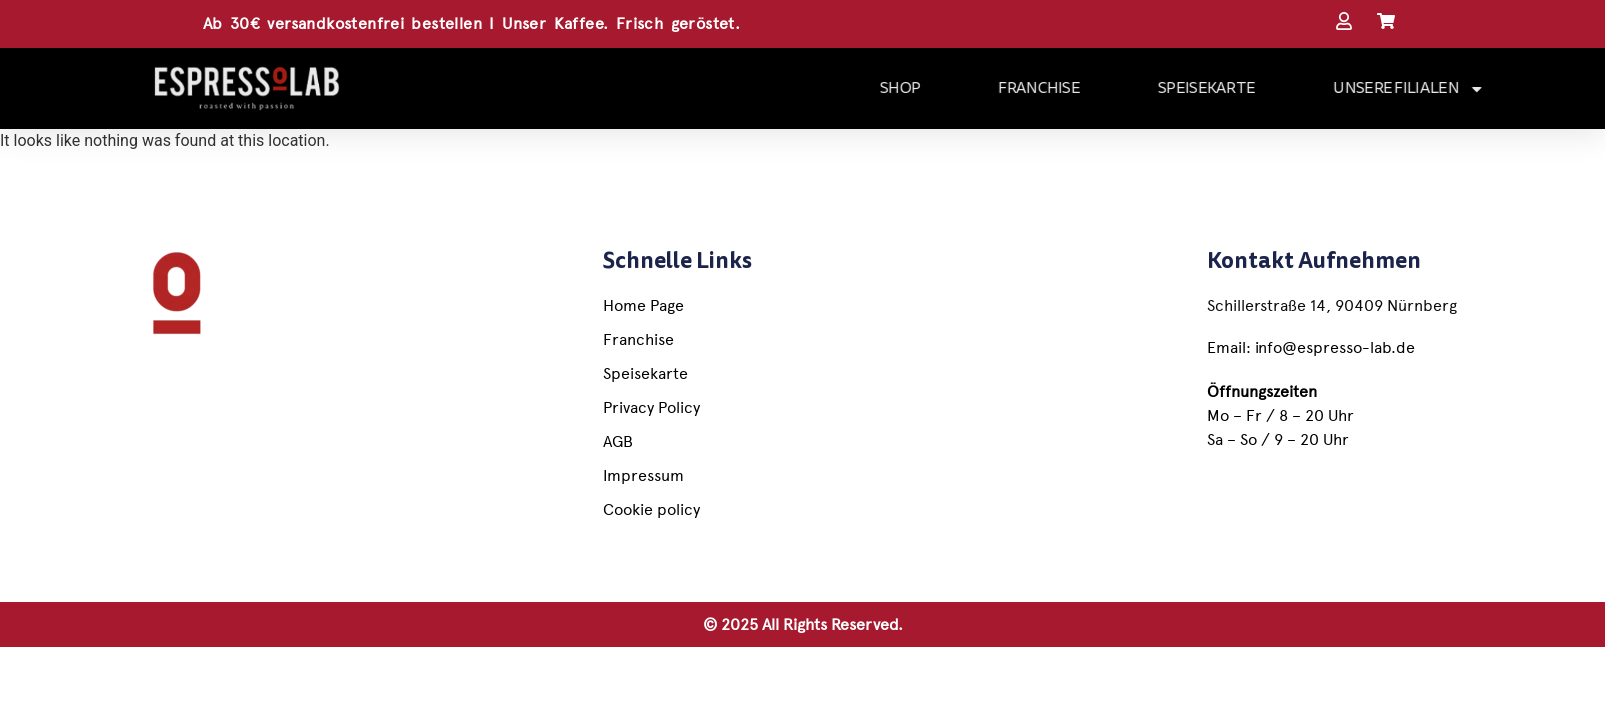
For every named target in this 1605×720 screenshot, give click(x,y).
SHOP (951, 88)
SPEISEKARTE (1257, 88)
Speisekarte (645, 373)
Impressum (643, 475)
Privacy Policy (651, 407)
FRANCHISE (1090, 88)
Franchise (638, 339)
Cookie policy (651, 509)
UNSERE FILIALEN (1460, 89)
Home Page (643, 305)
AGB (618, 441)
